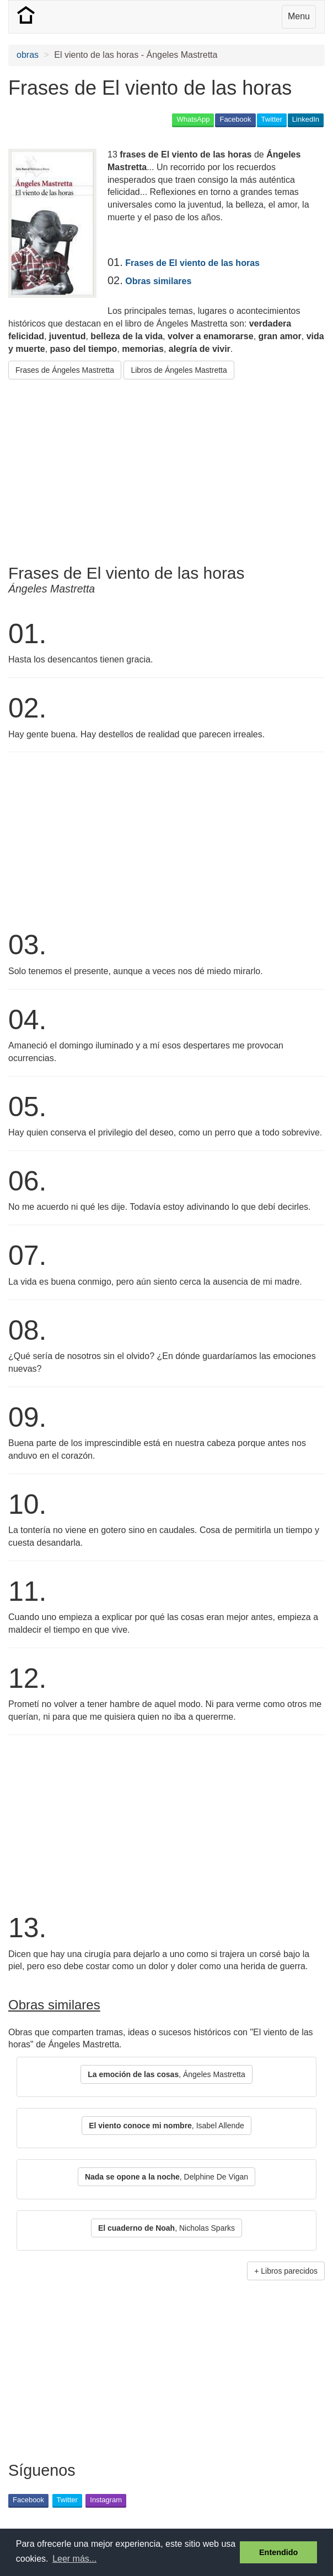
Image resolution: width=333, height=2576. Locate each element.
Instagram (106, 2500)
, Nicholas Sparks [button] (166, 2228)
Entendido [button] (278, 2552)
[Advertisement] (137, 467)
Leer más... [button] (74, 2558)
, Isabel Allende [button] (166, 2125)
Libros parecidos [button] (289, 2271)
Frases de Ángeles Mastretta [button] (64, 370)
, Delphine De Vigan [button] (166, 2176)
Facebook (235, 119)
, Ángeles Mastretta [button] (166, 2074)
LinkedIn (305, 119)
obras (28, 54)
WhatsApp (193, 119)
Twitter (271, 119)
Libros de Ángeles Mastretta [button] (179, 370)
